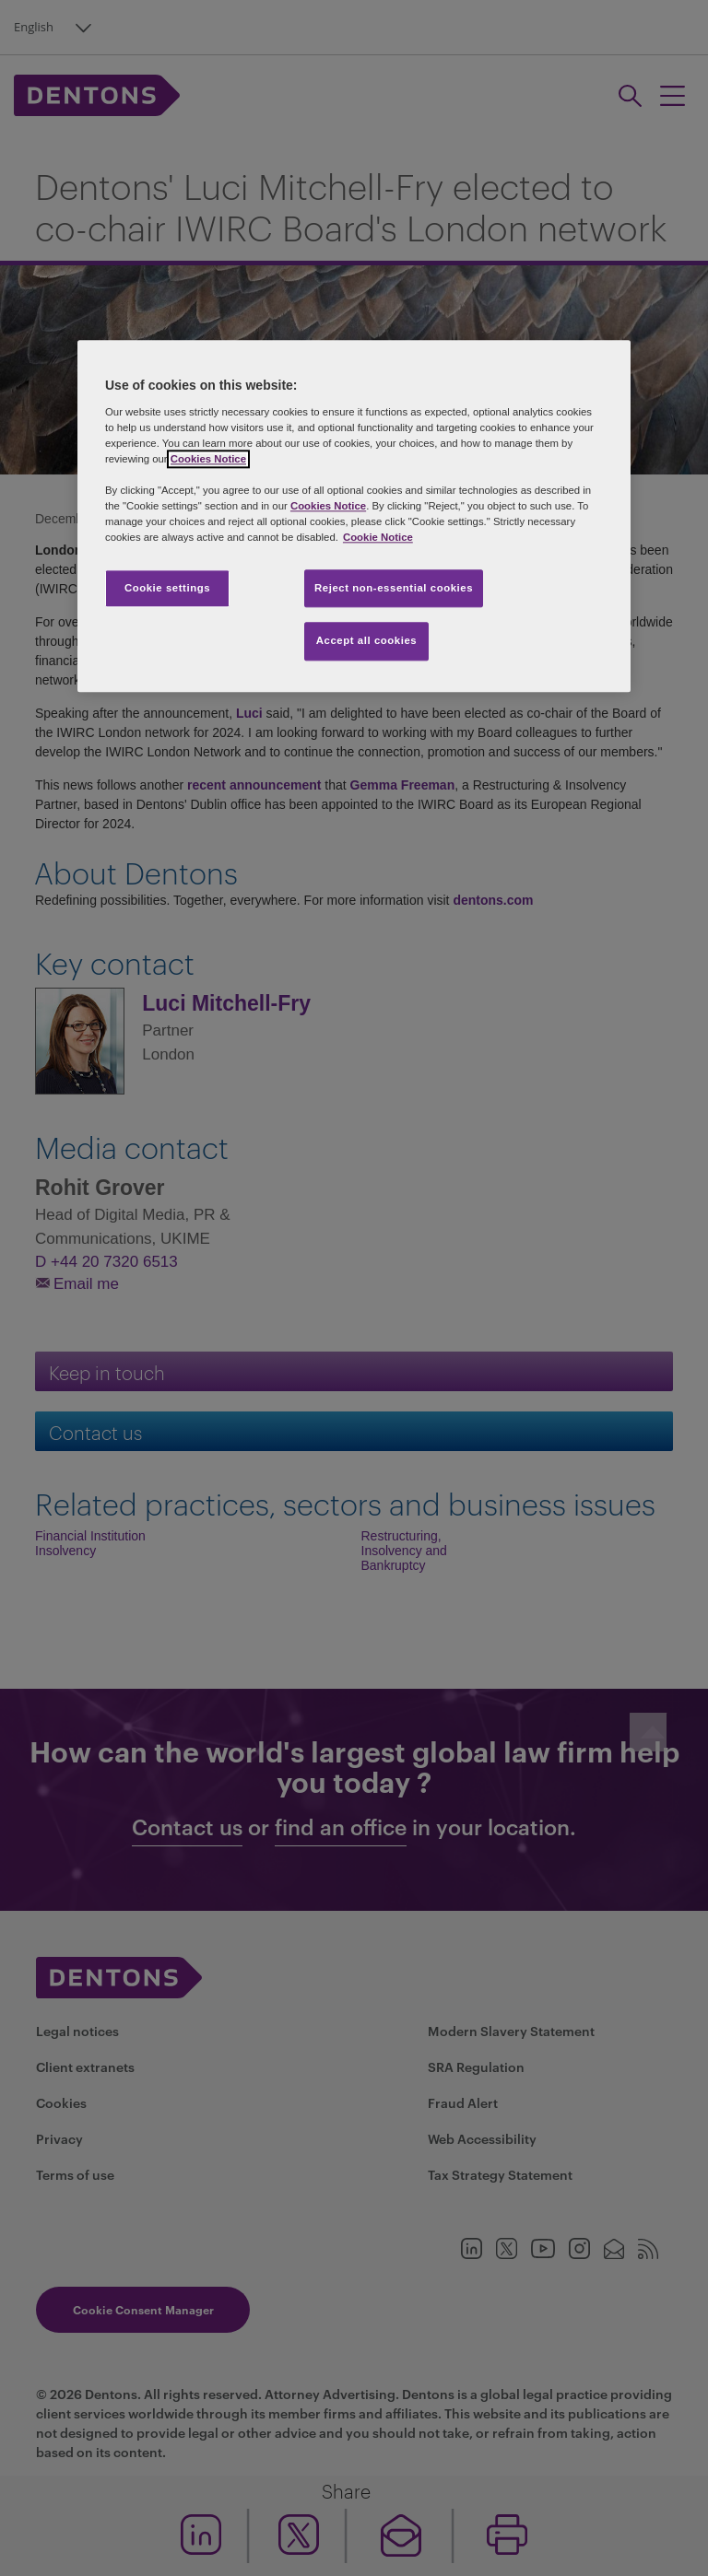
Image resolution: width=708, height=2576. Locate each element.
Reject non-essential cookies (393, 587)
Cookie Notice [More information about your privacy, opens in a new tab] (378, 538)
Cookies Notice (208, 459)
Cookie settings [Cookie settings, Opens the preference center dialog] (167, 587)
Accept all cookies (367, 641)
